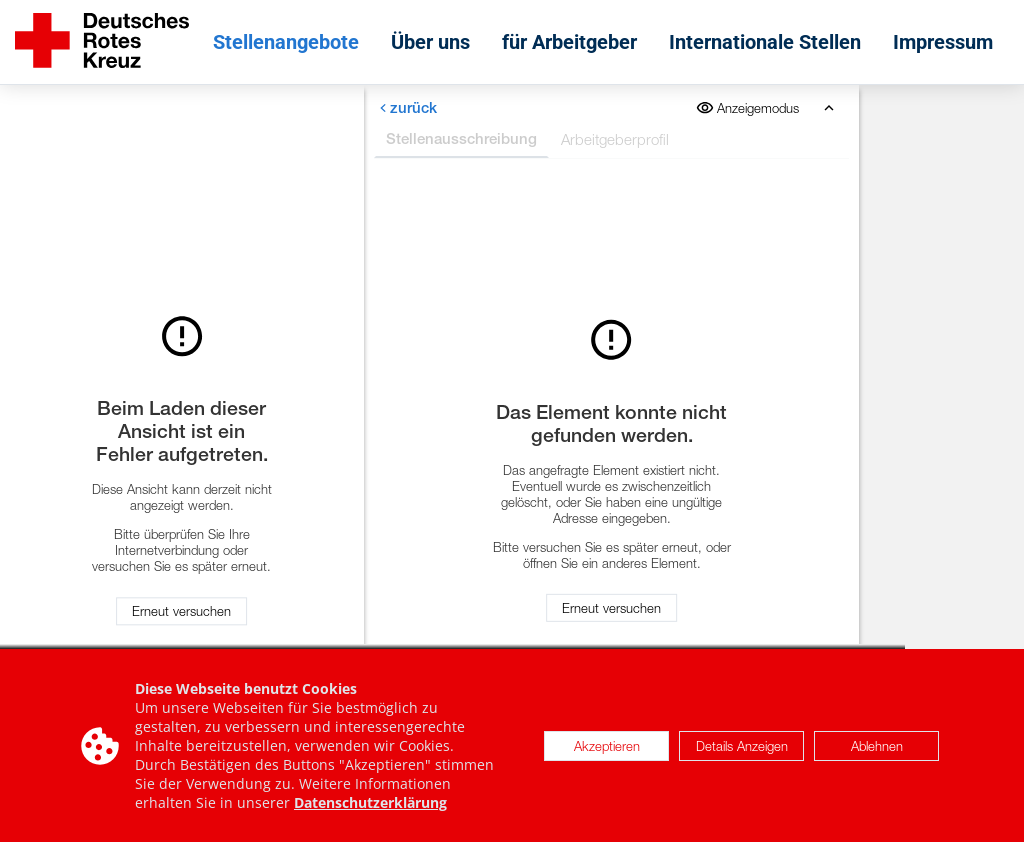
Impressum (943, 42)
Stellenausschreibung (460, 138)
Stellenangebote (286, 42)
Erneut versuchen (181, 611)
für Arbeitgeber (569, 42)
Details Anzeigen (742, 748)
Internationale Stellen (765, 42)
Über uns (430, 42)
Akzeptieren (607, 748)
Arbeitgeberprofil (614, 139)
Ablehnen (877, 748)
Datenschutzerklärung (370, 805)
